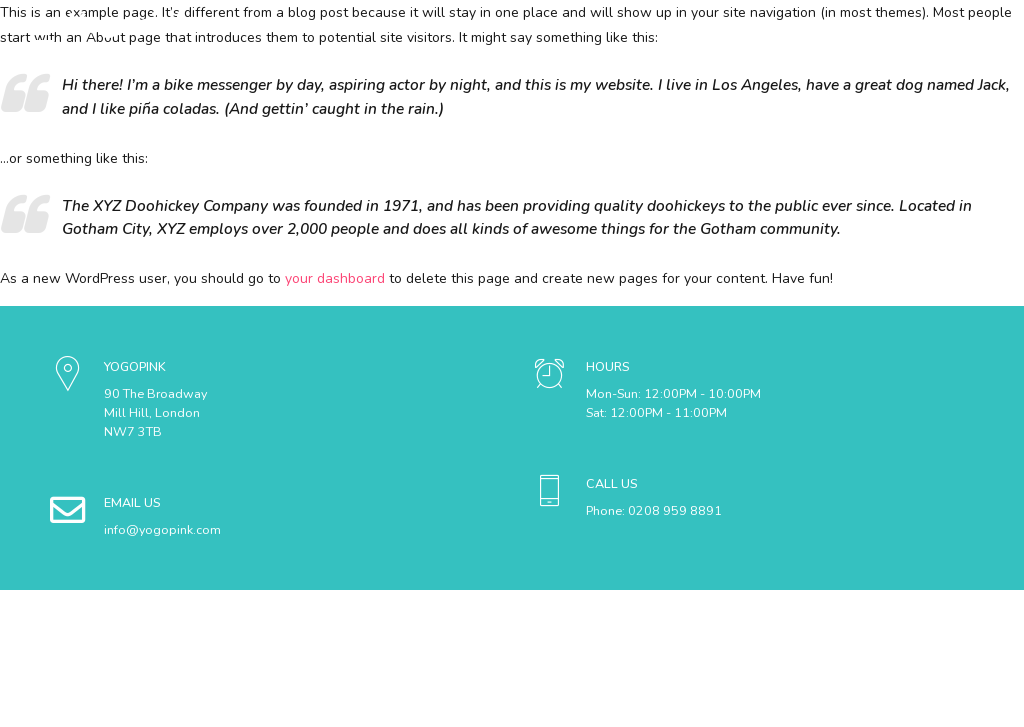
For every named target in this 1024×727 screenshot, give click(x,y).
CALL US (611, 483)
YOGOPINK (135, 366)
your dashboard (335, 278)
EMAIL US (132, 502)
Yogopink (129, 24)
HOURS (607, 366)
